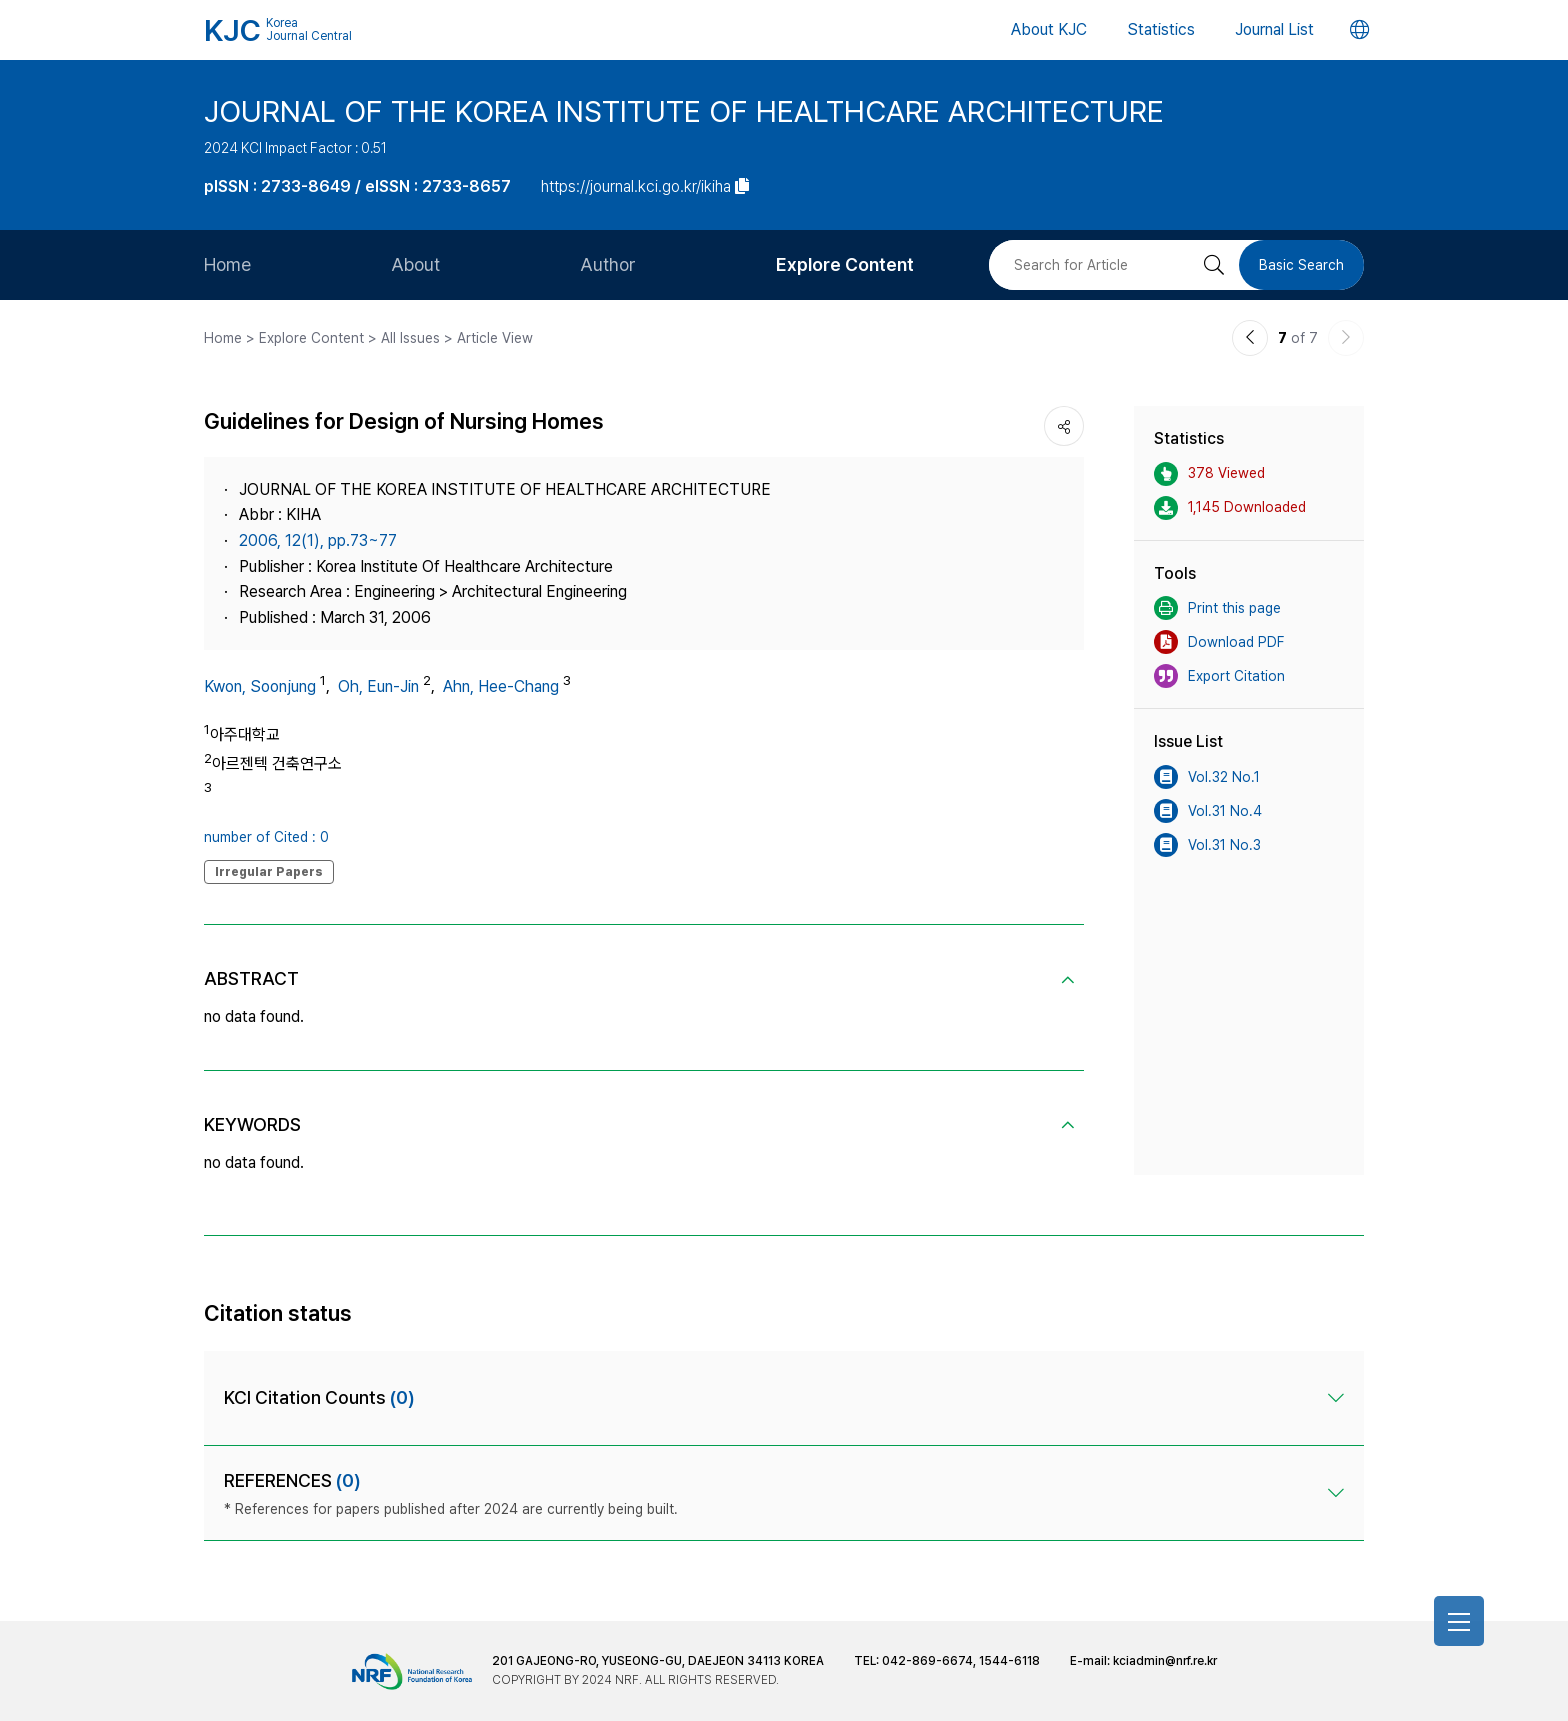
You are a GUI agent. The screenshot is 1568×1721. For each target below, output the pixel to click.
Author (608, 264)
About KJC (1049, 29)
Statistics (1161, 29)
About (415, 264)
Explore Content (845, 264)
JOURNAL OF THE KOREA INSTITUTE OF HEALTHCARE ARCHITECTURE (684, 111)
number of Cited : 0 (266, 837)
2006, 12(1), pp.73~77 (318, 540)
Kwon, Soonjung (260, 686)
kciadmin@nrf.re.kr (1165, 1661)
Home (227, 264)
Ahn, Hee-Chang (501, 686)
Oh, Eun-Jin (378, 686)
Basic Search (1301, 265)
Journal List (1274, 29)
